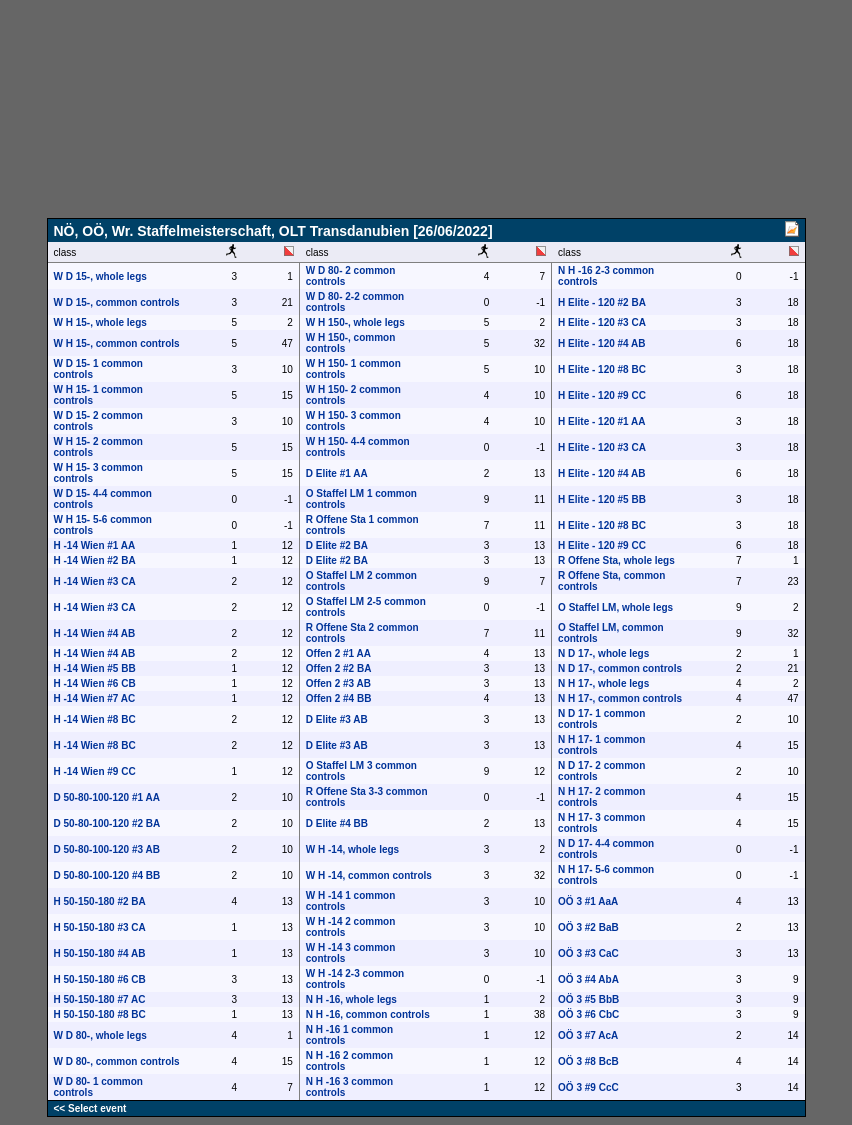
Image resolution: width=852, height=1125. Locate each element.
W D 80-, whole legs (100, 1035)
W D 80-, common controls (117, 1061)
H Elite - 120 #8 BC (602, 369)
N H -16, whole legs (351, 999)
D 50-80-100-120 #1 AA (107, 797)
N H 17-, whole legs (603, 683)
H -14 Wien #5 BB (95, 668)
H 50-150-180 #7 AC (100, 999)
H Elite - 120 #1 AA (601, 421)
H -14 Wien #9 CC (95, 771)
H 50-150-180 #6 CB (100, 979)
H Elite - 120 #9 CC (602, 395)
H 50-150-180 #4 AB (100, 953)
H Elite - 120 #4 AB (601, 343)
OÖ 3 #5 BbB (588, 999)
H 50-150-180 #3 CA (100, 927)
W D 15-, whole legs (100, 276)
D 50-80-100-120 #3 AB (107, 849)
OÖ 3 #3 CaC (588, 953)
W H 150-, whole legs (355, 322)
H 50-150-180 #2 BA (100, 901)
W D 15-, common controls (117, 302)
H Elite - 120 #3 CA (602, 322)
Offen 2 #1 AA (338, 653)
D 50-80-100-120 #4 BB (107, 875)
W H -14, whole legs (352, 849)
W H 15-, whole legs (100, 322)
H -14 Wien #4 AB (95, 633)
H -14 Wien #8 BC (95, 719)
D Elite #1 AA (337, 473)
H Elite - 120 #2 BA (602, 302)
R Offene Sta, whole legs (616, 560)
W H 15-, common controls (117, 343)
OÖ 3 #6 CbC (588, 1014)
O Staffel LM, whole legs (615, 607)
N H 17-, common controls (620, 698)
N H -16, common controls (368, 1014)
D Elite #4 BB (337, 823)
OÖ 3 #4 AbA (588, 979)
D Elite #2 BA (337, 545)
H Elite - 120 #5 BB (602, 499)
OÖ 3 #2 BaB (588, 927)
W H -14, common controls (369, 875)
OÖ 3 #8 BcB (588, 1061)
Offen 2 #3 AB (338, 683)
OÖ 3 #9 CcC (588, 1087)
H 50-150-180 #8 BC (100, 1014)
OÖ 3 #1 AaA (588, 901)
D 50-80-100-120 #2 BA (107, 823)
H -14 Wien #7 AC (95, 698)
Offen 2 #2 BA (339, 668)
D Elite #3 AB (337, 719)
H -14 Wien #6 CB (95, 683)
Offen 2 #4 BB (339, 698)
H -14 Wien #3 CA (95, 581)
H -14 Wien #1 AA (95, 545)
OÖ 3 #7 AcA (588, 1035)
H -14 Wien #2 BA (95, 560)
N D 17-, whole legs (603, 653)
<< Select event (90, 1108)
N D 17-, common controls (620, 668)
